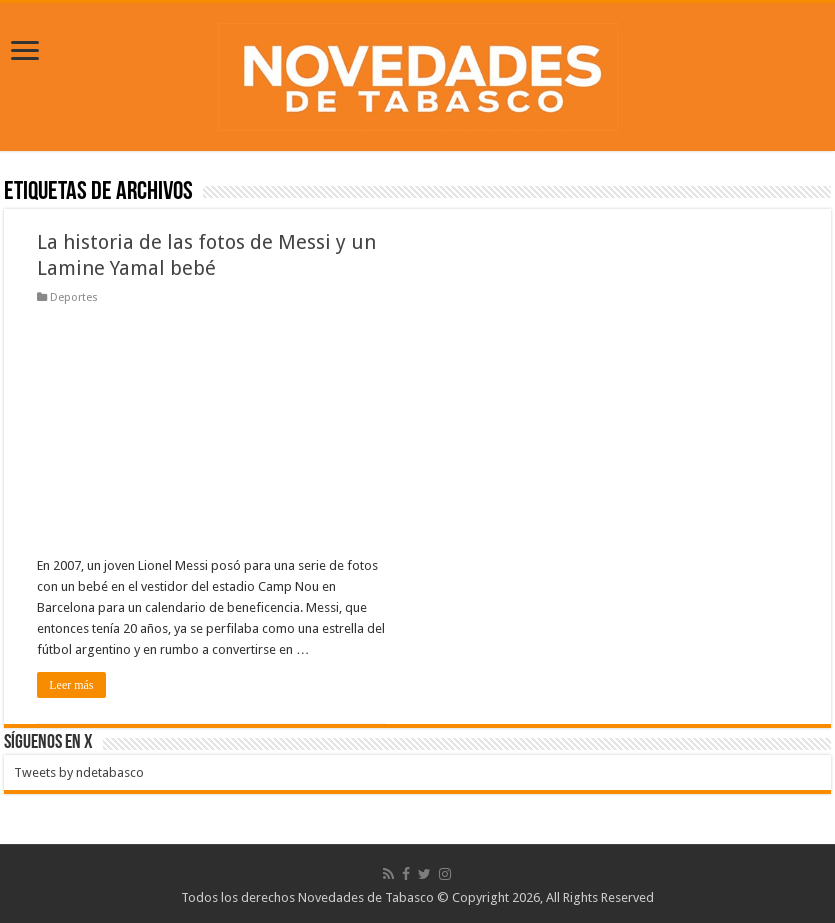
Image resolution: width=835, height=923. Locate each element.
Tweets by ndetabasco (79, 772)
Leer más (71, 685)
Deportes (74, 297)
